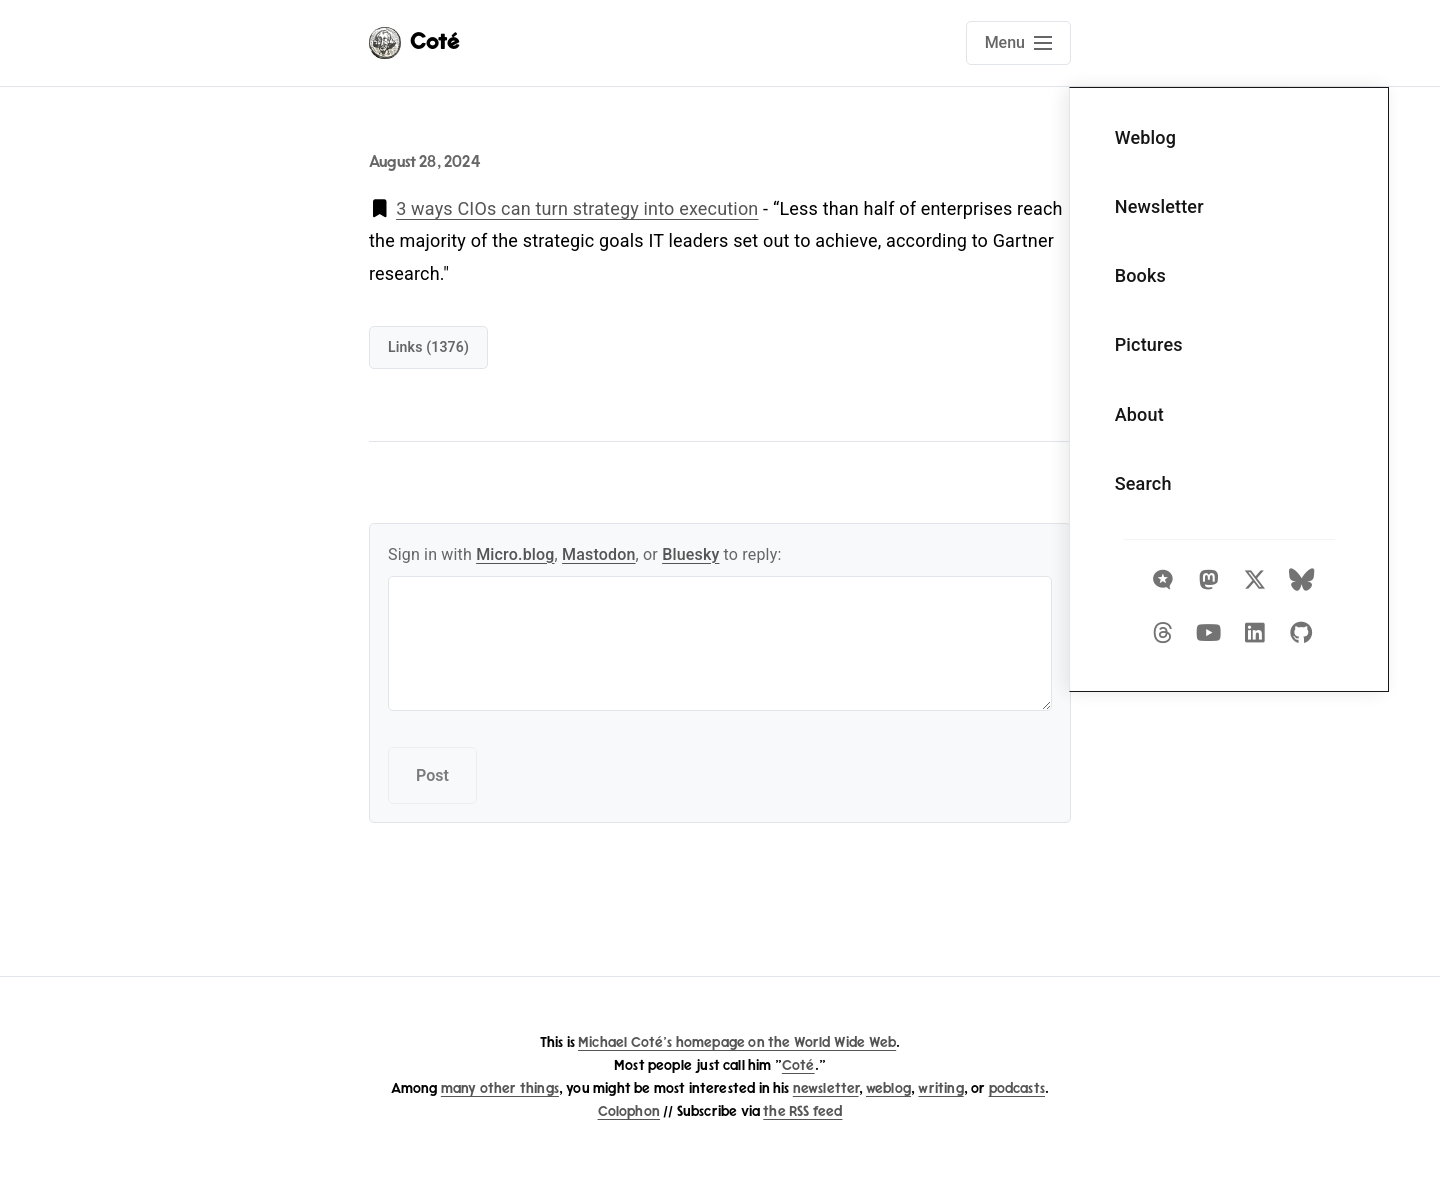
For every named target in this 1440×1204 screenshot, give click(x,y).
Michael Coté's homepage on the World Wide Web (737, 1042)
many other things (500, 1088)
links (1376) (428, 347)
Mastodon (599, 554)
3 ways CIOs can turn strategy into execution (577, 208)
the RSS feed (802, 1111)
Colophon (629, 1111)
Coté (798, 1065)
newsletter (826, 1088)
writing (940, 1088)
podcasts (1017, 1088)
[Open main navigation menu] (1018, 43)
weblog (888, 1088)
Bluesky (690, 554)
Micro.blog (515, 554)
